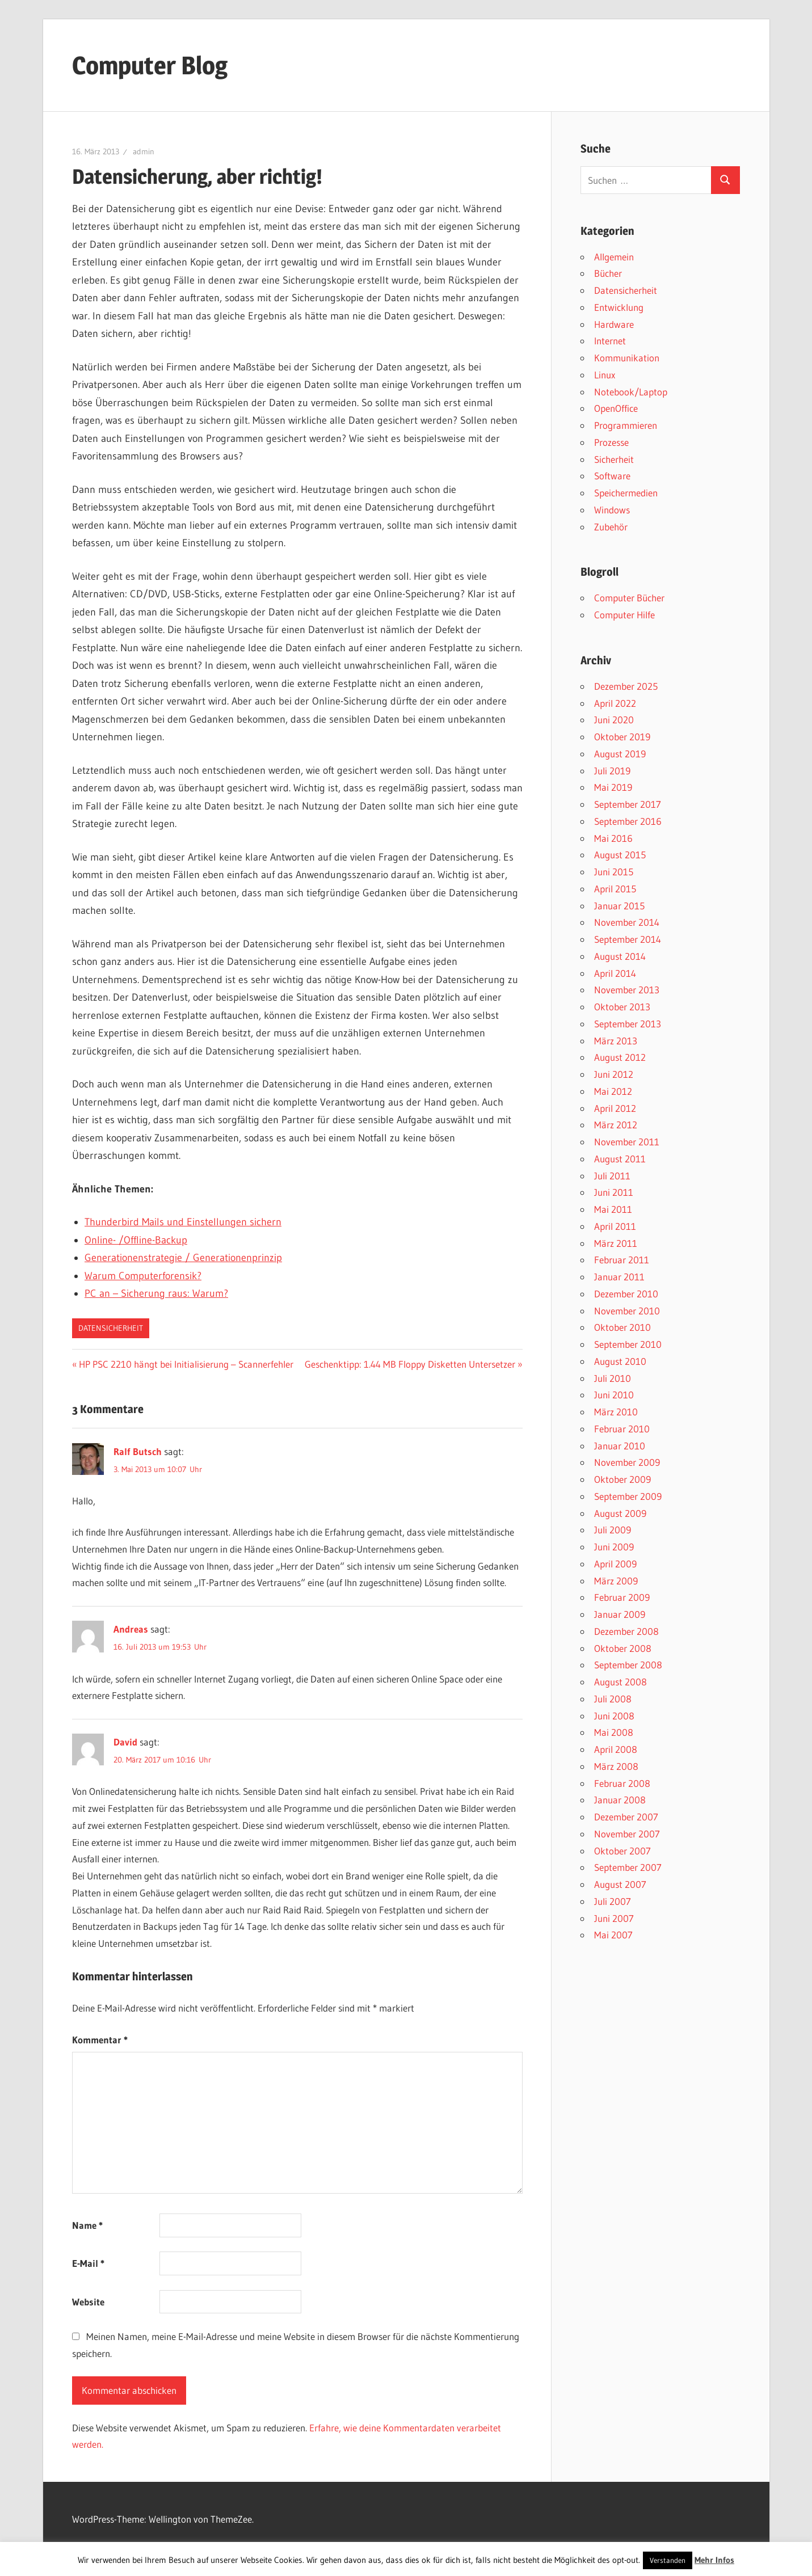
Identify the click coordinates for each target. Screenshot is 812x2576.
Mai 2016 (613, 838)
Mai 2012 (613, 1091)
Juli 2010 (612, 1378)
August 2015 (620, 855)
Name (87, 2225)
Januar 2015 (619, 906)
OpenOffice (616, 408)
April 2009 (615, 1564)
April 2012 (615, 1108)
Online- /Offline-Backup (136, 1240)
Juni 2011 (613, 1192)
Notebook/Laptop (630, 392)
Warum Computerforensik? (143, 1276)
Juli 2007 (612, 1901)
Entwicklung (618, 307)
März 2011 (615, 1243)
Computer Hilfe (624, 615)
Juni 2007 (614, 1918)
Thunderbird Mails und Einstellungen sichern (183, 1222)
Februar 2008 (622, 1783)
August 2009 (620, 1513)
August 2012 (620, 1057)
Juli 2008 (613, 1699)
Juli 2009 (612, 1530)
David (125, 1742)
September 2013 (627, 1024)
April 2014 (615, 973)
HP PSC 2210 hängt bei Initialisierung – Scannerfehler (185, 1364)
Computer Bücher (629, 598)
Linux (604, 375)
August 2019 (620, 754)
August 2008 (620, 1682)
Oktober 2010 (622, 1327)
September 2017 (627, 804)
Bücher (608, 273)
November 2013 (626, 990)
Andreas (130, 1629)
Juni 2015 (613, 872)
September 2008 (628, 1665)
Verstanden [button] (667, 2560)
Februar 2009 (622, 1597)
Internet (610, 341)
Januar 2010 (619, 1446)
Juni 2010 (614, 1395)
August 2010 (620, 1361)
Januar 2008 (620, 1800)
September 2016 (628, 821)
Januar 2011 (619, 1277)
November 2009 (627, 1462)
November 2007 (627, 1834)
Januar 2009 (619, 1614)
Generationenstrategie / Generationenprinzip (183, 1257)
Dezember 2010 (626, 1294)
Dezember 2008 (626, 1631)
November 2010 (627, 1311)
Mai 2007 (613, 1935)
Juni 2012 (613, 1074)
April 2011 (615, 1226)
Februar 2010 (622, 1429)
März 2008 (616, 1766)
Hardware (614, 324)
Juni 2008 (614, 1716)
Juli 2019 (612, 771)
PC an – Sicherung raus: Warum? (156, 1293)
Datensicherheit (110, 1328)
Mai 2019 (613, 787)
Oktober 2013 (622, 1007)
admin (143, 151)
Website (88, 2302)
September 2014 (627, 939)
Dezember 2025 (626, 686)
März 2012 (615, 1125)
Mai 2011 (613, 1209)
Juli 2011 (612, 1176)
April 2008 (615, 1749)
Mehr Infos (714, 2559)
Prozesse (611, 442)
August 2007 (620, 1884)
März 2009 (616, 1581)
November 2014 (626, 922)
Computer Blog (150, 65)
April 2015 (615, 889)
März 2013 (615, 1041)
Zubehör (611, 527)
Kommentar (100, 2040)
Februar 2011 (621, 1260)
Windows (612, 510)
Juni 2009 (614, 1547)
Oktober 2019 (622, 737)
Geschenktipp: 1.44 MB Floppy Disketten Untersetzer (410, 1364)
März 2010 (616, 1412)
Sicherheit (614, 459)
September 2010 (628, 1344)
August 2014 (620, 956)
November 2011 (626, 1142)
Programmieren (625, 425)
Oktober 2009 (622, 1479)
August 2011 (620, 1159)
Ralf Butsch (137, 1451)
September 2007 (628, 1867)
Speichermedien (626, 493)
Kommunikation (626, 358)
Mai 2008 (613, 1732)
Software (612, 476)
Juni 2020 (614, 720)
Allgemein (614, 257)
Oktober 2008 (622, 1648)
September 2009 (628, 1496)
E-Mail (88, 2263)
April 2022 (615, 703)
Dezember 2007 (626, 1817)
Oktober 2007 (622, 1851)
